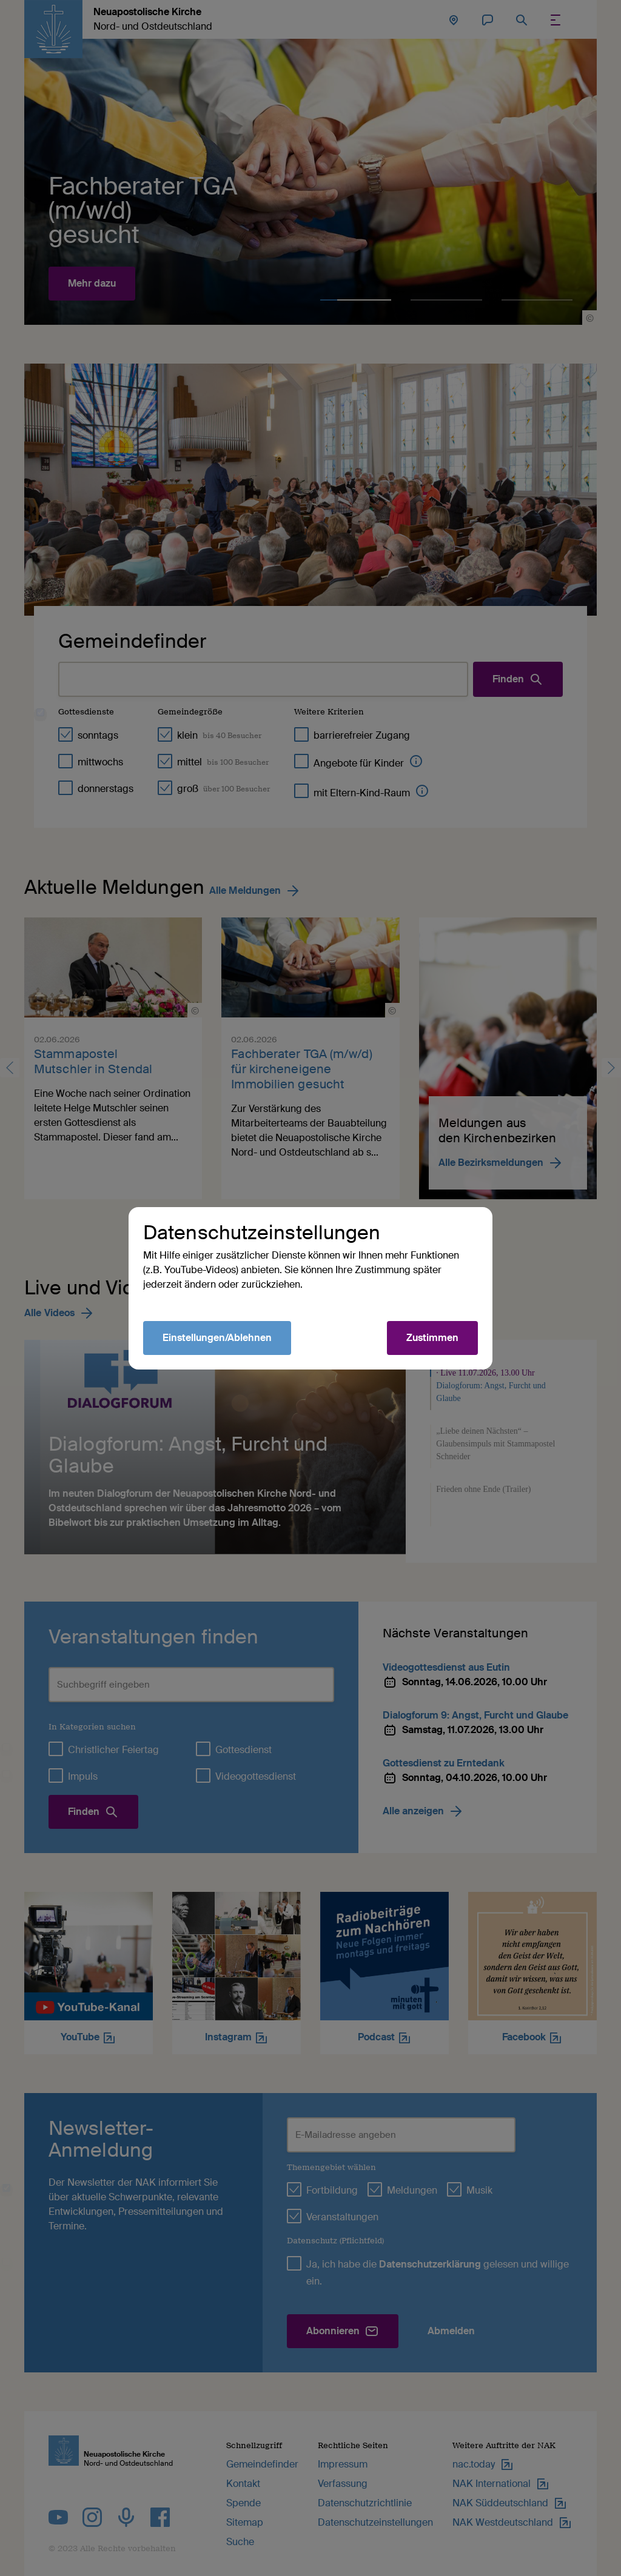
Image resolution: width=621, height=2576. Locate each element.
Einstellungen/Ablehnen (217, 1337)
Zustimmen (432, 1337)
